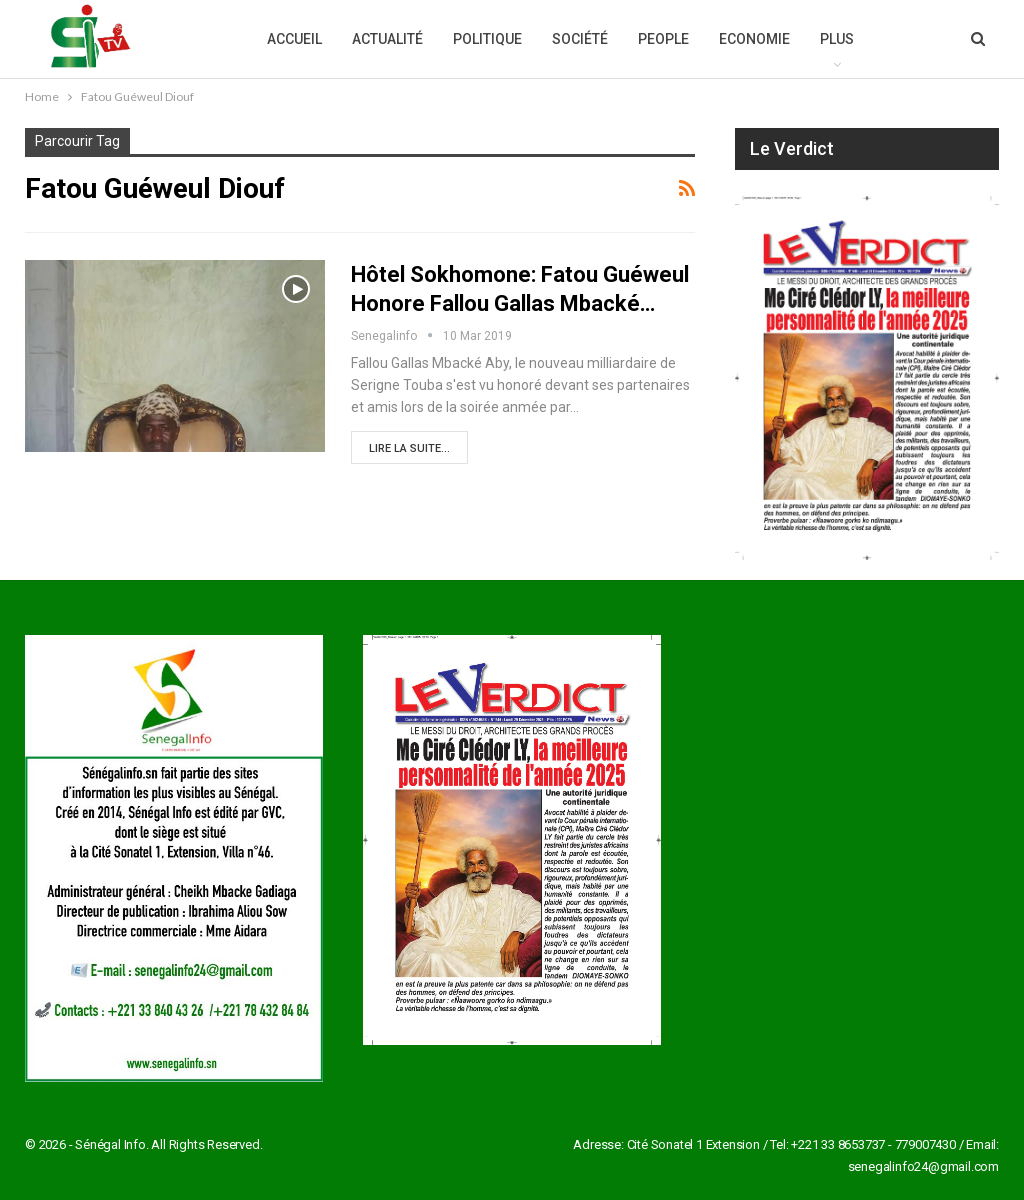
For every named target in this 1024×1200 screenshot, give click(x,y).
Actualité (387, 39)
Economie (754, 39)
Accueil (294, 39)
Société (580, 39)
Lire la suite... (409, 448)
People (663, 39)
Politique (487, 39)
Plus (837, 39)
